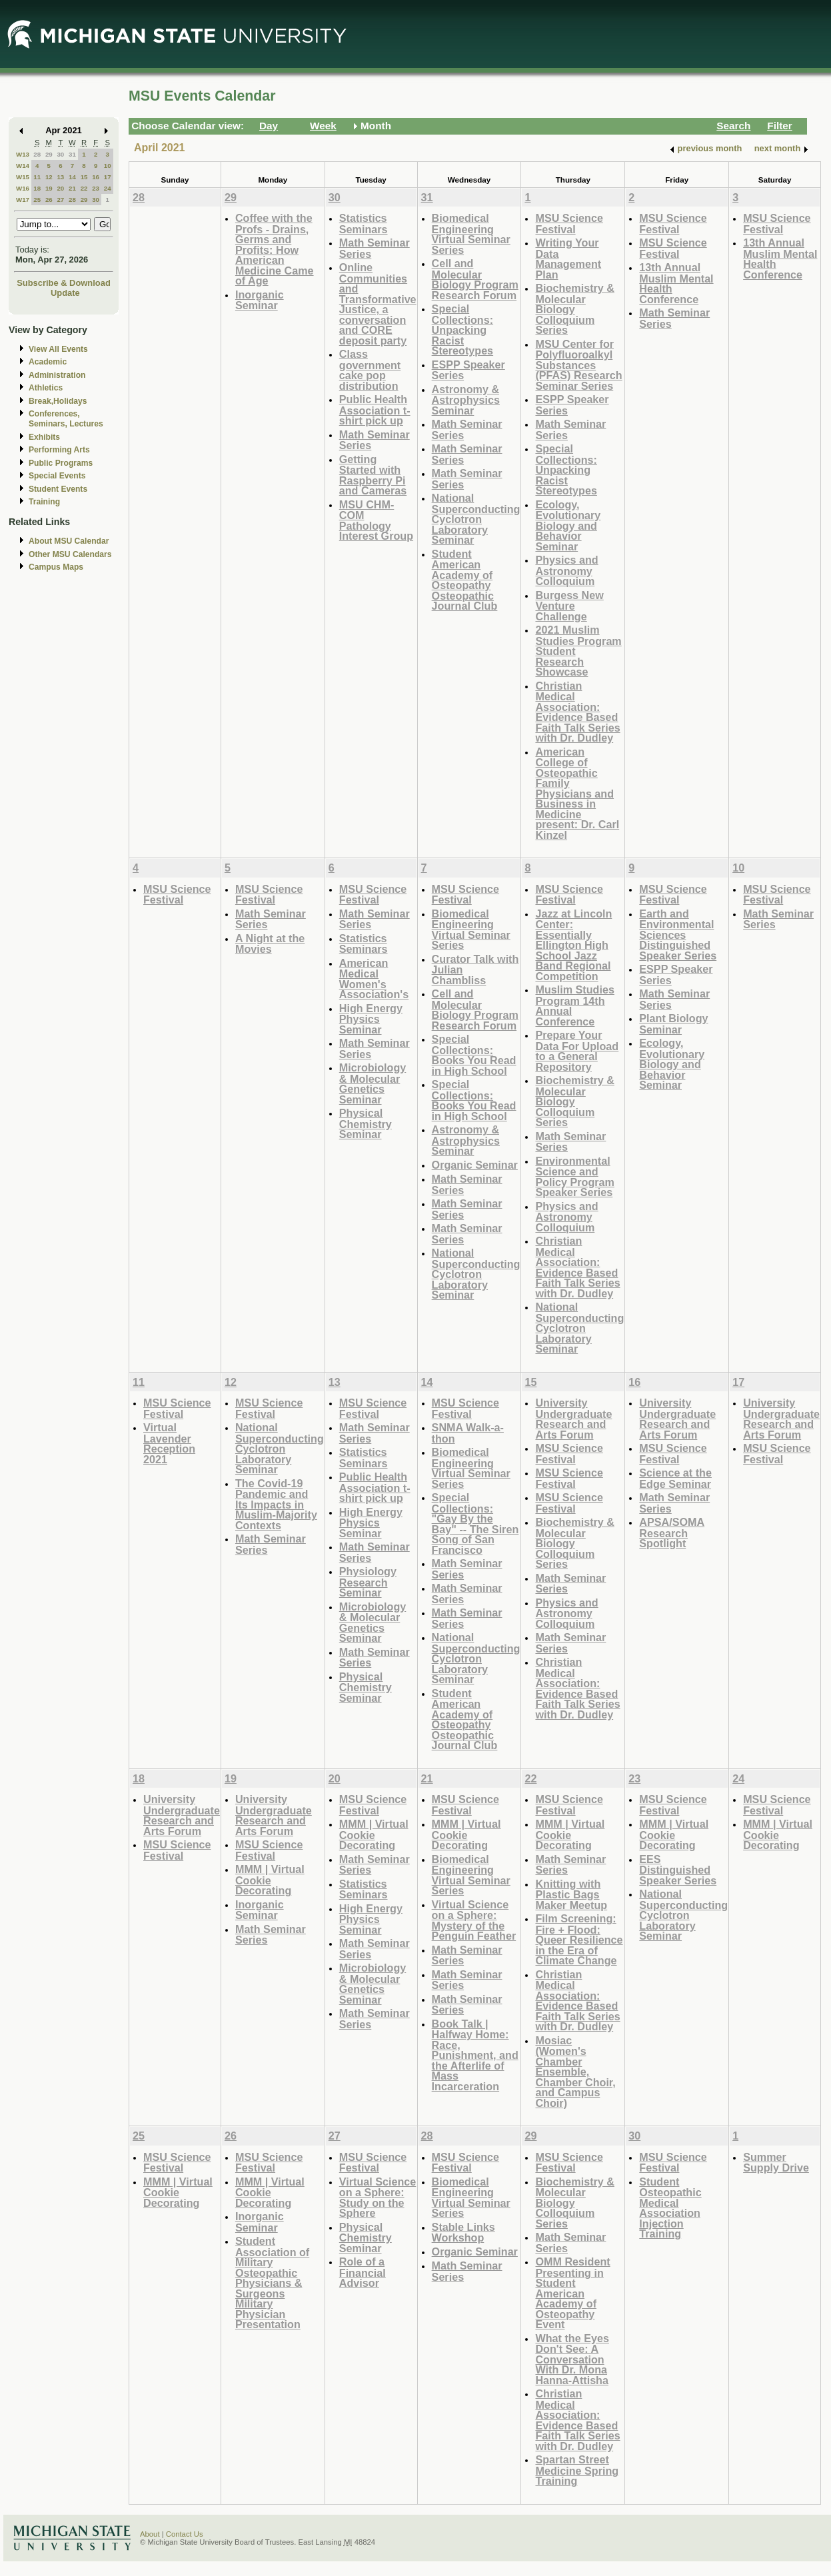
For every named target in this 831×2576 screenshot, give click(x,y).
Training (44, 501)
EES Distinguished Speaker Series (677, 1869)
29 (49, 154)
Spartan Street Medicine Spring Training (576, 2470)
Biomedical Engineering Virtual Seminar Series (471, 234)
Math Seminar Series (374, 248)
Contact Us (184, 2534)
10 (107, 165)
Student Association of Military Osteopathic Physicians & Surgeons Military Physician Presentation (272, 2282)
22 (84, 188)
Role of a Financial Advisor (362, 2272)
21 (72, 188)
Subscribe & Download (64, 283)
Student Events (58, 489)
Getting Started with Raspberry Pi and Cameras (373, 475)
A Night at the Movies (270, 944)
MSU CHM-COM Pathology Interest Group (376, 520)
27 (60, 199)
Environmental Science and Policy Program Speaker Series (574, 1177)
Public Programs (61, 463)
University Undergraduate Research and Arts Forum (573, 1419)
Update (65, 293)
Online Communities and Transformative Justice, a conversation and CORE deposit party (377, 303)
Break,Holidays (58, 401)
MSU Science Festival (568, 223)
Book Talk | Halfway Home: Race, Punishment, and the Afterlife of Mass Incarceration (475, 2055)
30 (60, 154)
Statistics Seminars (363, 223)
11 (37, 177)
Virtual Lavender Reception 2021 (169, 1443)
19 (49, 188)
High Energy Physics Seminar (371, 1018)
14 (72, 177)
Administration (57, 375)
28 (37, 154)
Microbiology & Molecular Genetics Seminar (373, 1083)
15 (84, 177)
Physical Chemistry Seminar (365, 1123)
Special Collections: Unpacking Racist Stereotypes (463, 329)
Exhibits (44, 437)
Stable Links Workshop (463, 2232)
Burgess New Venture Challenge (569, 605)
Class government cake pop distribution (370, 370)
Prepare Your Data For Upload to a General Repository (576, 1051)
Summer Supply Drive (776, 2162)
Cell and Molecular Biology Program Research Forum (475, 279)
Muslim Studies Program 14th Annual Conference (574, 1005)
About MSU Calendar (69, 541)
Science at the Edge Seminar (675, 1478)
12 (49, 177)
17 (107, 177)
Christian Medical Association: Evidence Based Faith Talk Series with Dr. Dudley (577, 712)
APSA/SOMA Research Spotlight (671, 1532)
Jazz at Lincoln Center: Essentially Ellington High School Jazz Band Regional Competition (573, 945)
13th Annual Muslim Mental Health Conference (676, 283)
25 (37, 199)
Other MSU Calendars (70, 554)
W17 (22, 199)
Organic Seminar (475, 1165)
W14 (22, 165)
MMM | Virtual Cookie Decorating (270, 1879)
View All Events (58, 349)
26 (49, 199)
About (150, 2534)
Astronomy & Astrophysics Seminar (466, 399)
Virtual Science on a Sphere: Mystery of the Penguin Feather (474, 1920)
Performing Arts (59, 449)
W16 (22, 188)
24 (107, 188)
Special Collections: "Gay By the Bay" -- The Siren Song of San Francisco (475, 1523)
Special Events (57, 475)
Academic (48, 361)
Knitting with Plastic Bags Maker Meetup (571, 1894)
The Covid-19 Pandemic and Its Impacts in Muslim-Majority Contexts (276, 1504)
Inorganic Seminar (259, 300)
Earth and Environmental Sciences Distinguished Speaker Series (677, 935)
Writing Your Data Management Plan (568, 259)
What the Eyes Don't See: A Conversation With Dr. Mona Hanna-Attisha (571, 2359)
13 (60, 177)
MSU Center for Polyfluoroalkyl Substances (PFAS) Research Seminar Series (578, 365)
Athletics (46, 387)
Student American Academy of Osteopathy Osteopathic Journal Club (465, 580)
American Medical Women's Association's (374, 979)
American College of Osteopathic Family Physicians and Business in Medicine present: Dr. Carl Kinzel (577, 793)
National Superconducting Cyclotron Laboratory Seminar (476, 519)
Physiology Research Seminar (368, 1582)
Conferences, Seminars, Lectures (66, 418)
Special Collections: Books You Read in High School (474, 1055)
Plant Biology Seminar (673, 1023)
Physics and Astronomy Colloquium (566, 570)
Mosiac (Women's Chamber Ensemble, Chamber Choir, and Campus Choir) (575, 2071)
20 (60, 188)
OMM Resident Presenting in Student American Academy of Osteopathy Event (572, 2292)
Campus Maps (56, 567)
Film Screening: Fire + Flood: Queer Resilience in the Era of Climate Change (578, 1939)
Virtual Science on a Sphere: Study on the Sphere (377, 2198)
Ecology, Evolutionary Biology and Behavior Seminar (567, 525)
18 (37, 188)
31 (72, 154)
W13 (22, 154)
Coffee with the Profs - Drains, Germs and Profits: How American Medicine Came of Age (274, 249)
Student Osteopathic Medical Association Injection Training (670, 2208)
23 (95, 188)
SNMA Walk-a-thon (468, 1433)
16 (95, 177)
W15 (22, 177)
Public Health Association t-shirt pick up (375, 409)
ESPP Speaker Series (468, 370)
